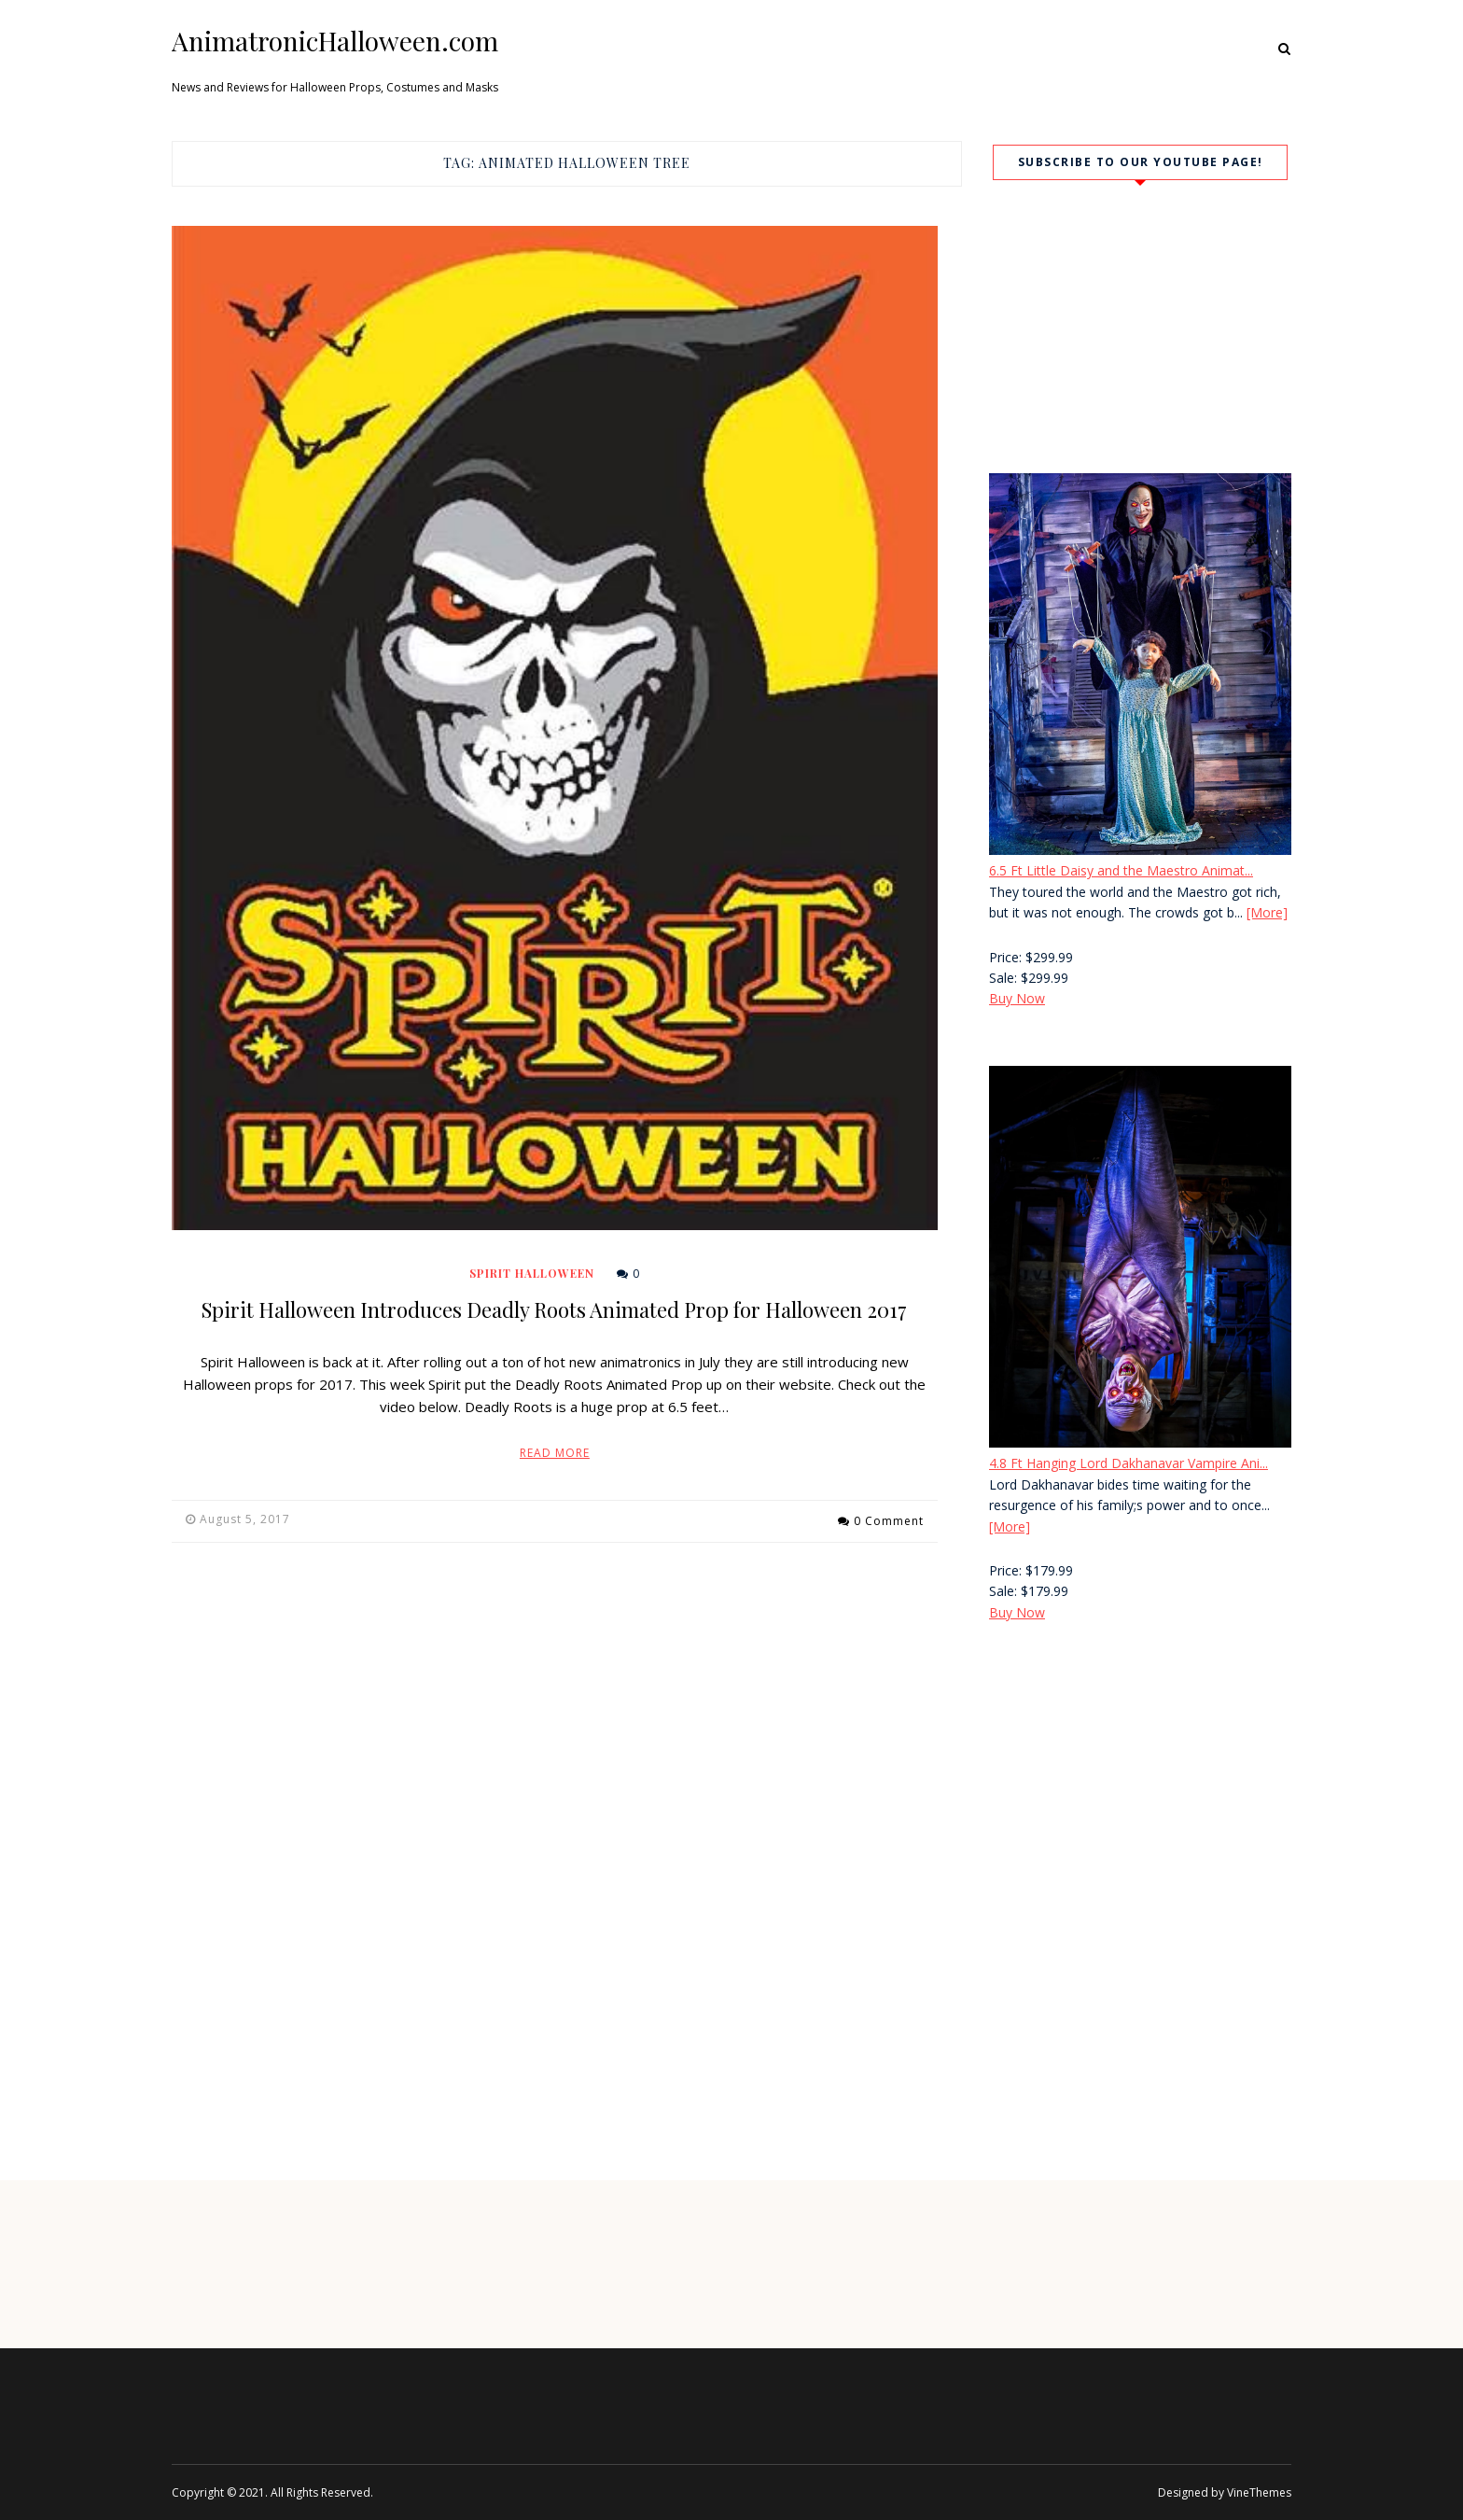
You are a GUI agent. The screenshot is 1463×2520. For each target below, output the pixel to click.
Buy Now (1017, 998)
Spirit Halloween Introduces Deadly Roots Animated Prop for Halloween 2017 (554, 1309)
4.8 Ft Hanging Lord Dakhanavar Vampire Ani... (1128, 1463)
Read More (555, 1453)
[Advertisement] (1140, 1795)
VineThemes (1259, 2492)
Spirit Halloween (531, 1273)
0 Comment (889, 1519)
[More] (1267, 912)
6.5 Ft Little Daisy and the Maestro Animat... (1121, 870)
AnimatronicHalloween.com (335, 41)
